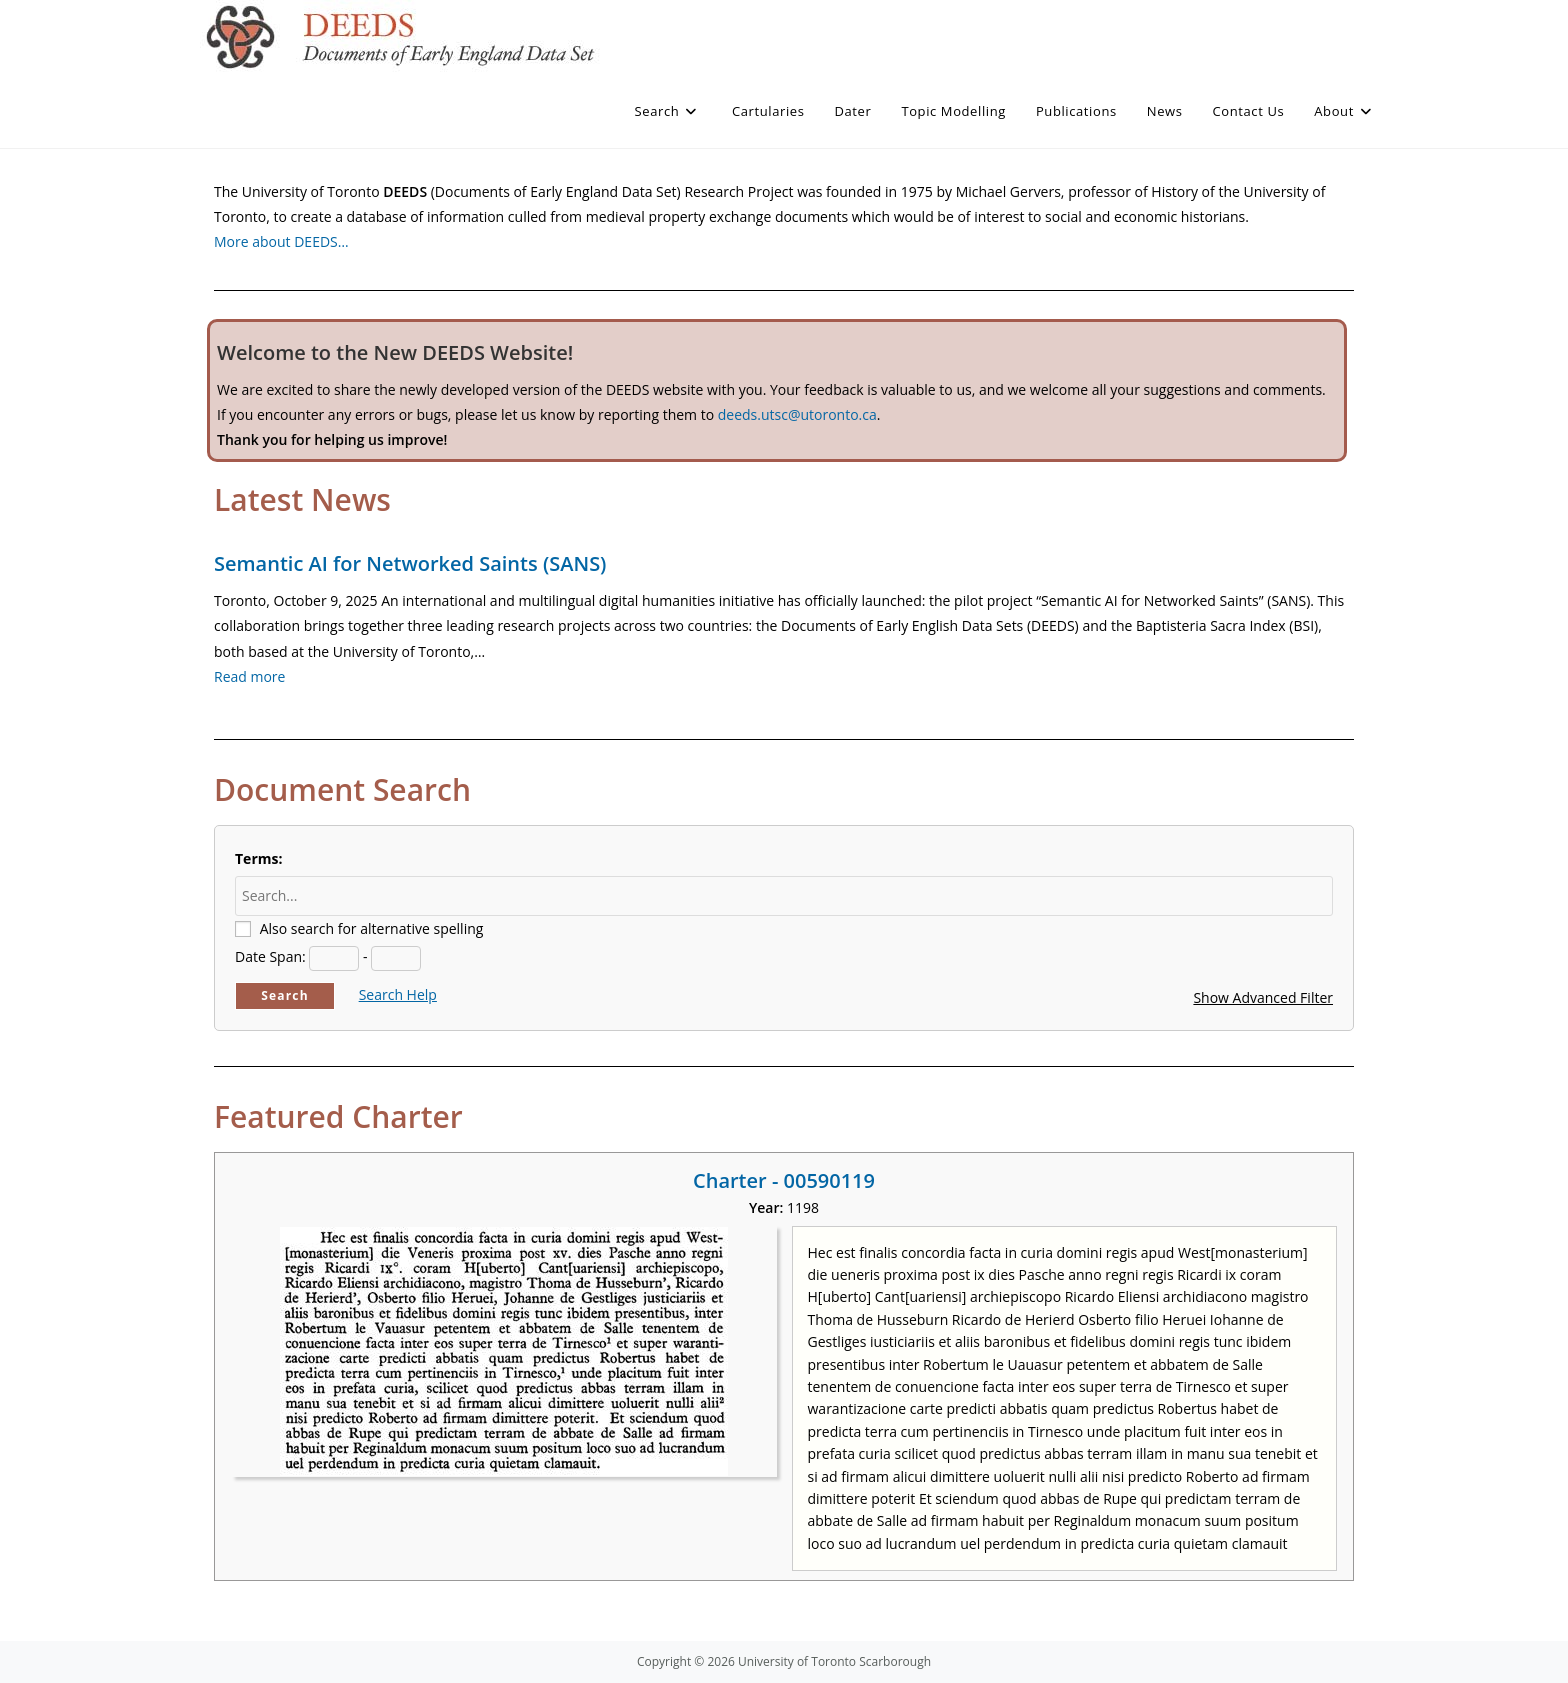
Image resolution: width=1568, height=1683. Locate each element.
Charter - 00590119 (784, 1180)
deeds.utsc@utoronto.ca (797, 414)
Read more (249, 676)
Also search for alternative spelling (372, 928)
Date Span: (270, 956)
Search (285, 995)
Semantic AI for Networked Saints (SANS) (410, 563)
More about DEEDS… (281, 241)
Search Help (398, 994)
